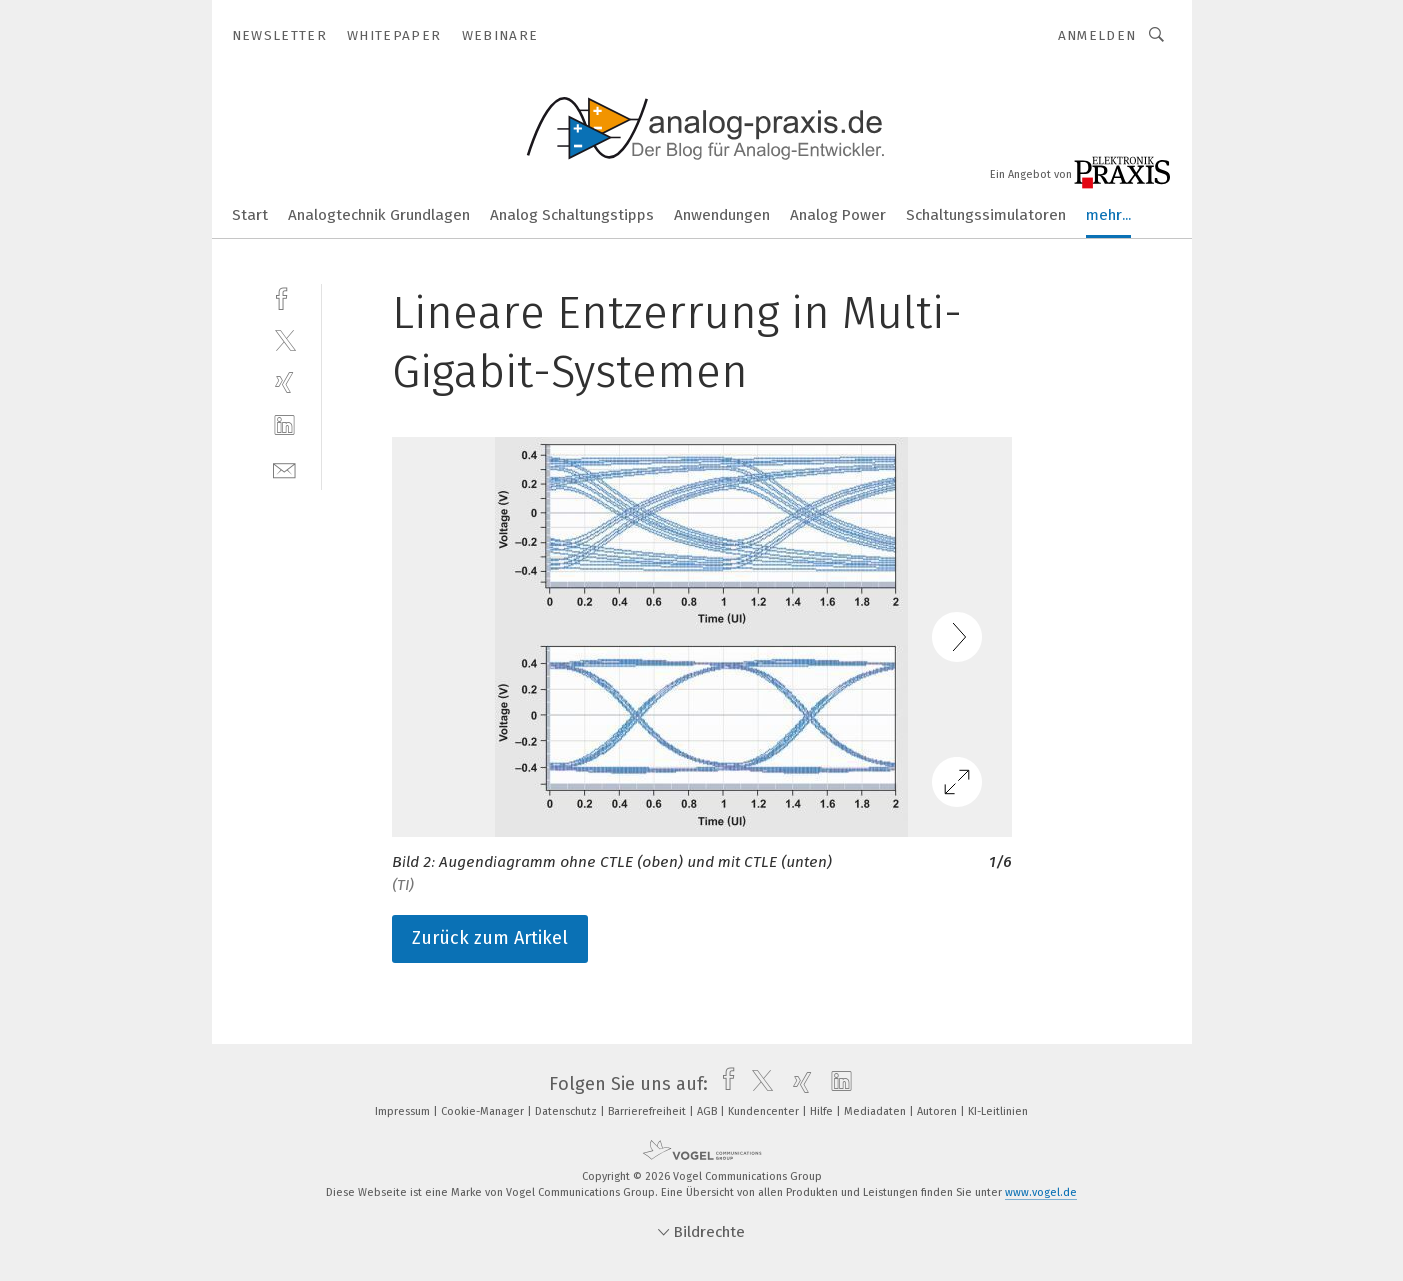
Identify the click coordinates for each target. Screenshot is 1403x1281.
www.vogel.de (1041, 1192)
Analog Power (838, 215)
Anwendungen (722, 215)
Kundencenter (765, 1111)
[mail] (284, 468)
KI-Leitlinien (998, 1111)
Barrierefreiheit (648, 1111)
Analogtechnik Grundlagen (379, 215)
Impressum (404, 1111)
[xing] (284, 382)
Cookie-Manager (484, 1111)
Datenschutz (567, 1111)
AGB (708, 1111)
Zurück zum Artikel (490, 938)
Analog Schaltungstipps (572, 215)
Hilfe (823, 1111)
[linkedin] (284, 425)
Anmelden (1097, 35)
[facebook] (284, 296)
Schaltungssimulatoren (986, 215)
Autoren (938, 1111)
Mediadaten (876, 1111)
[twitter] (284, 339)
